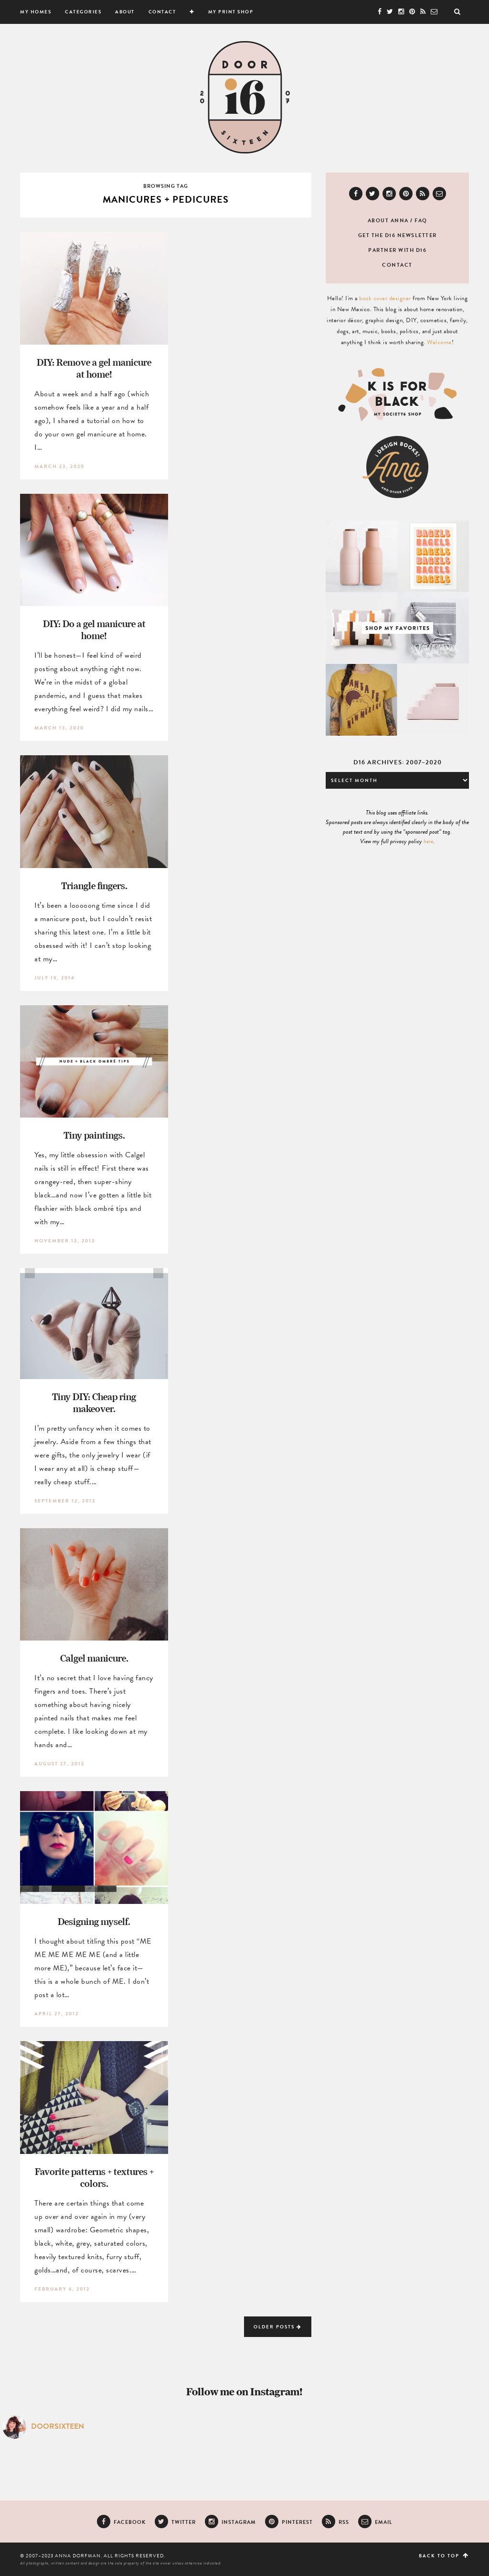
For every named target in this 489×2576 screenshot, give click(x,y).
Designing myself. (94, 1921)
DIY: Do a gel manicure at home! (94, 629)
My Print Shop (231, 11)
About (125, 11)
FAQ (421, 221)
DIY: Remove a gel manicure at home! (94, 368)
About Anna (388, 221)
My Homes (35, 11)
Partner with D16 (397, 250)
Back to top (444, 2555)
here (428, 841)
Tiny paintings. (94, 1135)
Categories (83, 11)
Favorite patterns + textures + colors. (94, 2177)
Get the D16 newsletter (397, 235)
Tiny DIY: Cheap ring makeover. (94, 1402)
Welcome (439, 342)
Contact (162, 11)
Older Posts (278, 2326)
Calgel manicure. (94, 1658)
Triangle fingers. (94, 885)
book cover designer (385, 298)
